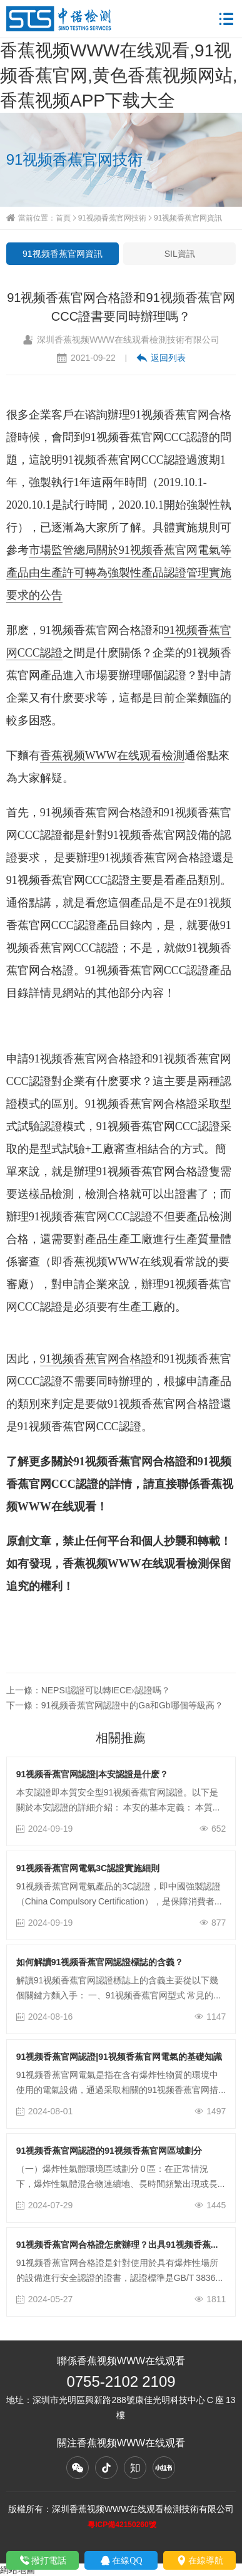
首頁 (63, 217)
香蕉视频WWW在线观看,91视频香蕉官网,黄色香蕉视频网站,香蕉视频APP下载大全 (119, 75)
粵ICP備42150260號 (122, 2524)
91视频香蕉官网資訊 (188, 217)
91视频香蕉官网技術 (112, 217)
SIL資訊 (179, 253)
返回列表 (161, 357)
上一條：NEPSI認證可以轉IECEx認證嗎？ (88, 1690)
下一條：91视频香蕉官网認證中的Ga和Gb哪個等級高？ (114, 1705)
